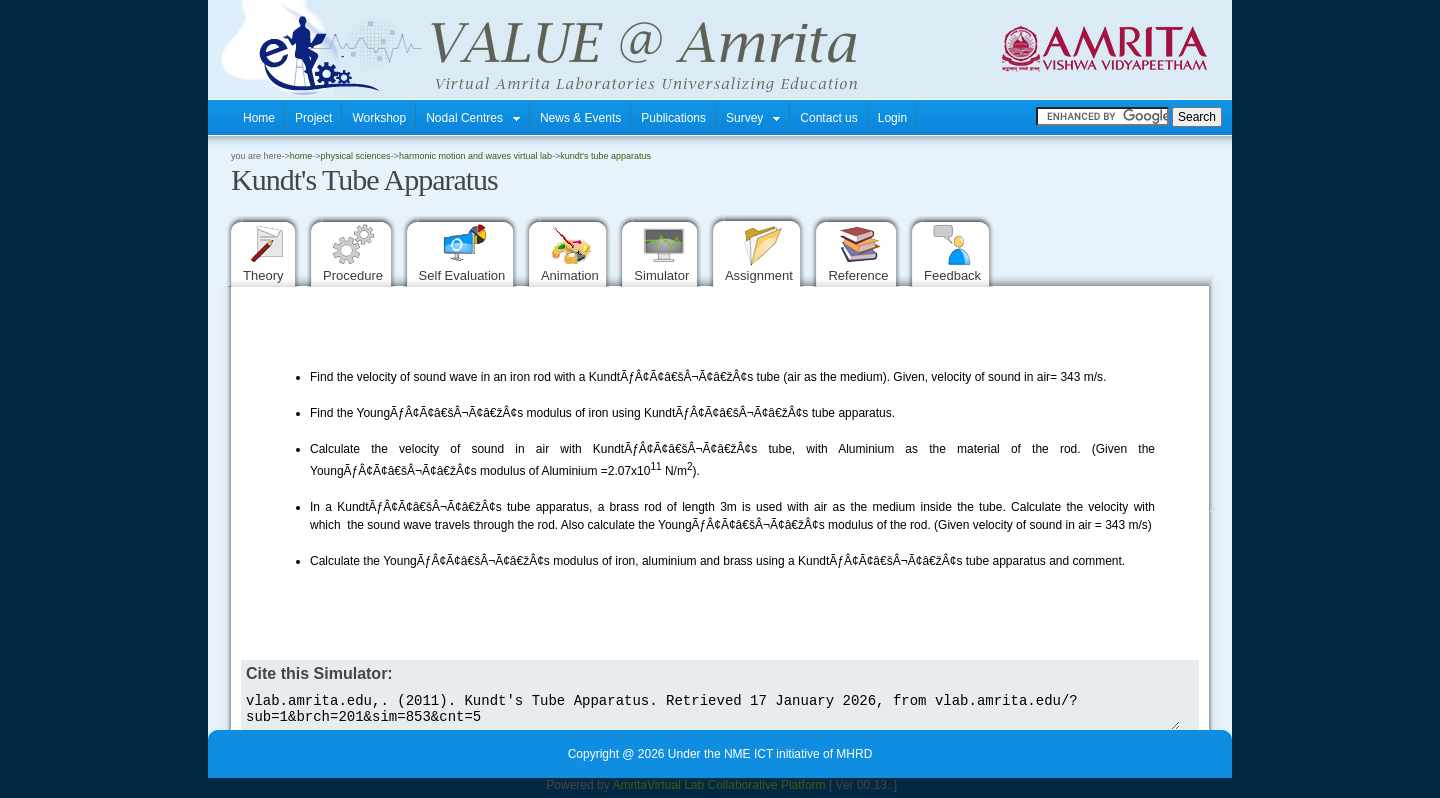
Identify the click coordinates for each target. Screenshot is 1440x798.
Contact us (828, 118)
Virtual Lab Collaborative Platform (736, 791)
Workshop (379, 118)
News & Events (580, 118)
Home (259, 118)
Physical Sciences (356, 156)
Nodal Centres (473, 118)
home (301, 156)
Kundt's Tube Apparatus (605, 156)
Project (313, 118)
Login (892, 118)
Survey (753, 118)
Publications (673, 118)
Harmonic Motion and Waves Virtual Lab (475, 156)
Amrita (629, 791)
